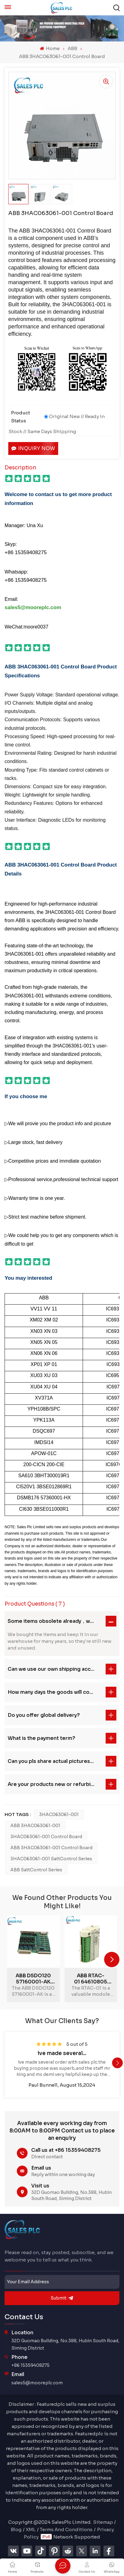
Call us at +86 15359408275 (66, 2150)
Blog (16, 2529)
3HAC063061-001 (59, 1814)
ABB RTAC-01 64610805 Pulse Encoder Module (91, 1979)
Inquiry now (33, 448)
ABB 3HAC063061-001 (35, 1825)
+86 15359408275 (30, 2365)
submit (62, 2298)
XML (31, 2529)
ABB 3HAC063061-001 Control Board (51, 1847)
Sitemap (103, 2522)
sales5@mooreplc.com (37, 2383)
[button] (111, 1959)
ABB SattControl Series (36, 1870)
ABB (72, 48)
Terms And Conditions (66, 2529)
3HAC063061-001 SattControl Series (51, 1859)
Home (50, 48)
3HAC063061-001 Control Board (46, 1836)
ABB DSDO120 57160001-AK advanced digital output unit (33, 1979)
